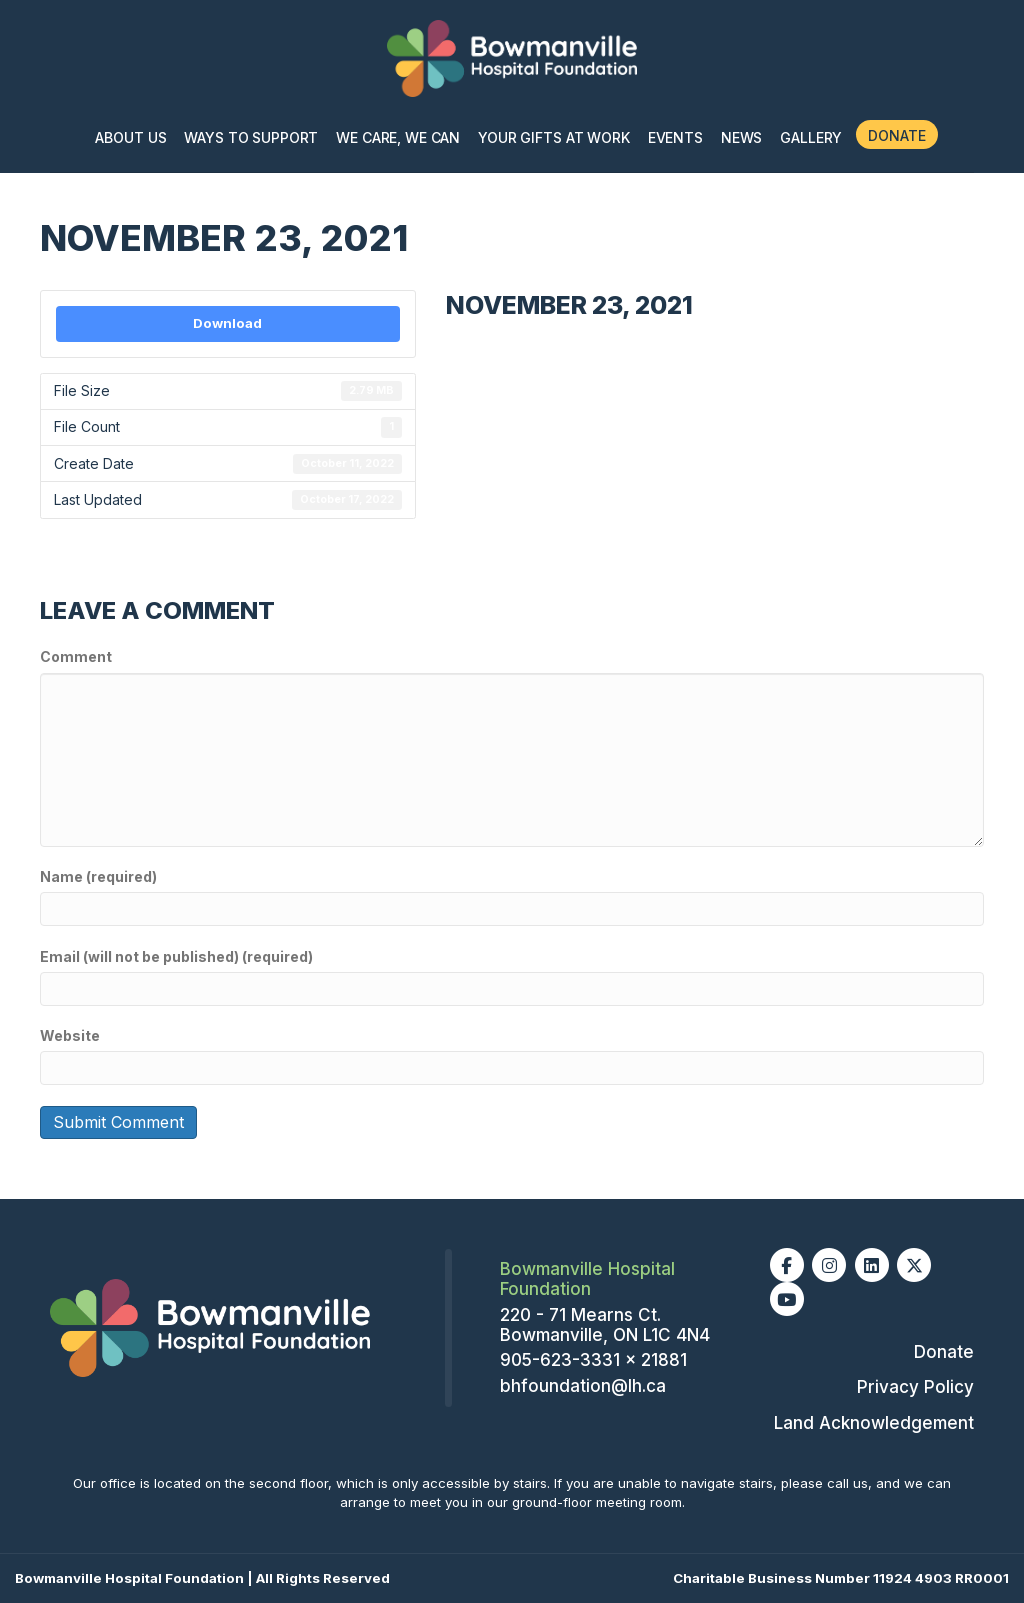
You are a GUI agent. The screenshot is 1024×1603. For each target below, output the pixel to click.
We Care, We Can (398, 137)
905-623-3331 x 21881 (593, 1360)
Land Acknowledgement (874, 1423)
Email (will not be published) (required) (176, 956)
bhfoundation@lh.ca (583, 1386)
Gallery (811, 137)
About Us (130, 137)
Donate (896, 135)
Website (70, 1035)
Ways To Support (251, 137)
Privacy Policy (915, 1387)
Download (227, 323)
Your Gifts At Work (553, 137)
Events (675, 137)
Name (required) (98, 876)
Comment (76, 656)
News (741, 137)
